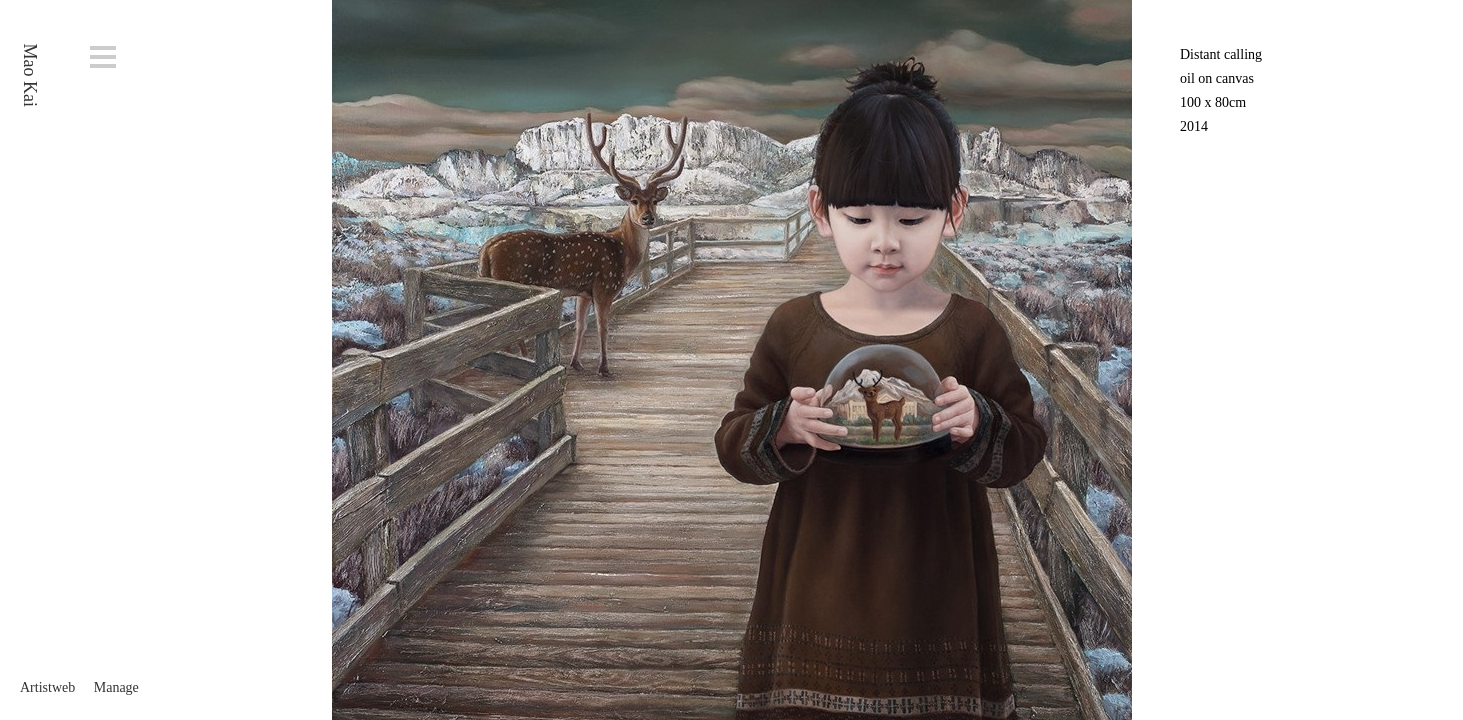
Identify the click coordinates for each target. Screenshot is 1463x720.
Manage (116, 687)
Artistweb (47, 687)
